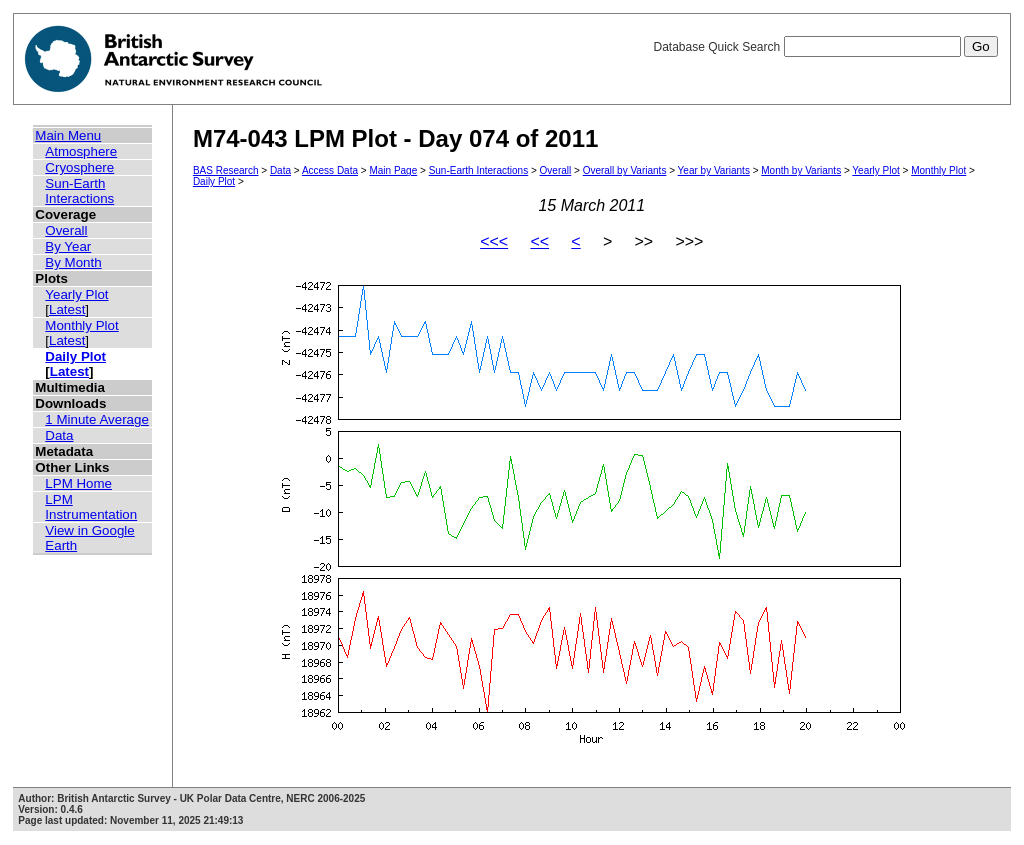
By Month (73, 262)
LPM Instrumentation (91, 507)
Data (59, 435)
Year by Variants (714, 170)
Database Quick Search (825, 47)
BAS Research (226, 170)
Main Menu (68, 135)
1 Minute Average (97, 419)
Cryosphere (79, 167)
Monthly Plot (81, 325)
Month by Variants (801, 170)
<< (539, 241)
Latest (67, 309)
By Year (68, 246)
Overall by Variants (625, 170)
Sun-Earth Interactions (79, 191)
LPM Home (78, 483)
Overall (66, 230)
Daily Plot (75, 356)
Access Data (330, 170)
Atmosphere (81, 151)
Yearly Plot (76, 294)
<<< (494, 241)
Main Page (393, 170)
